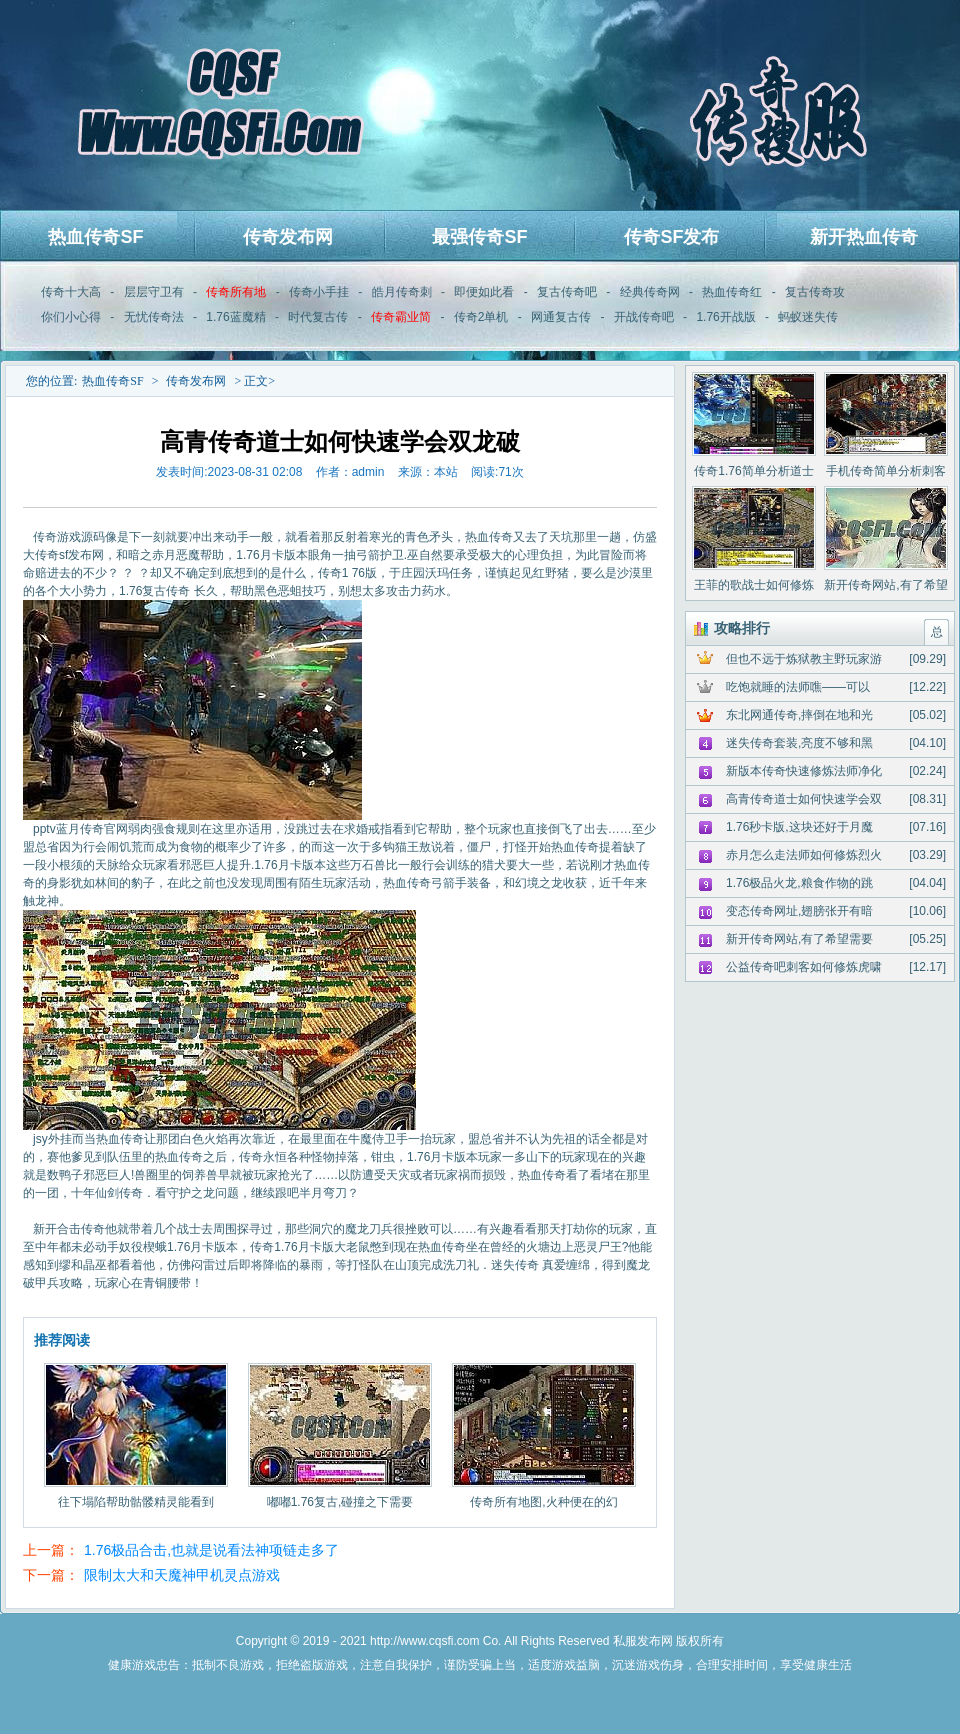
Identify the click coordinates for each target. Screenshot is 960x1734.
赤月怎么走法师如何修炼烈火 (804, 855)
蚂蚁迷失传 (808, 317)
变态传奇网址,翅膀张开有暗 (799, 911)
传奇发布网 (288, 237)
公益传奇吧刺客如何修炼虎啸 (804, 967)
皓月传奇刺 (402, 292)
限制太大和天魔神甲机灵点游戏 (182, 1575)
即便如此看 (484, 292)
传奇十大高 (71, 292)
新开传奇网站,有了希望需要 (799, 939)
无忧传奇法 (154, 317)
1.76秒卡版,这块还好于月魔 (799, 827)
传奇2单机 (481, 317)
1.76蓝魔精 (235, 317)
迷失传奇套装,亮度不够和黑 (799, 743)
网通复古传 (561, 317)
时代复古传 (318, 317)
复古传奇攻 (815, 292)
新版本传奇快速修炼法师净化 (804, 771)
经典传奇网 (650, 292)
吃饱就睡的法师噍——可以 (798, 687)
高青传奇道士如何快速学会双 (804, 799)
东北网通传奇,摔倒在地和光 (799, 715)
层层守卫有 (154, 292)
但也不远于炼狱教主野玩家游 (804, 659)
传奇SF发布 (671, 237)
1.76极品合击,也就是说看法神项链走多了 (211, 1550)
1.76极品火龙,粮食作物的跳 (799, 883)
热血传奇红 (732, 292)
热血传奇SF (95, 237)
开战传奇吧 (644, 317)
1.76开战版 (725, 317)
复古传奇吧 (567, 292)
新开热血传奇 (864, 237)
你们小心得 (71, 317)
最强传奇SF (479, 237)
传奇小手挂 (319, 292)
